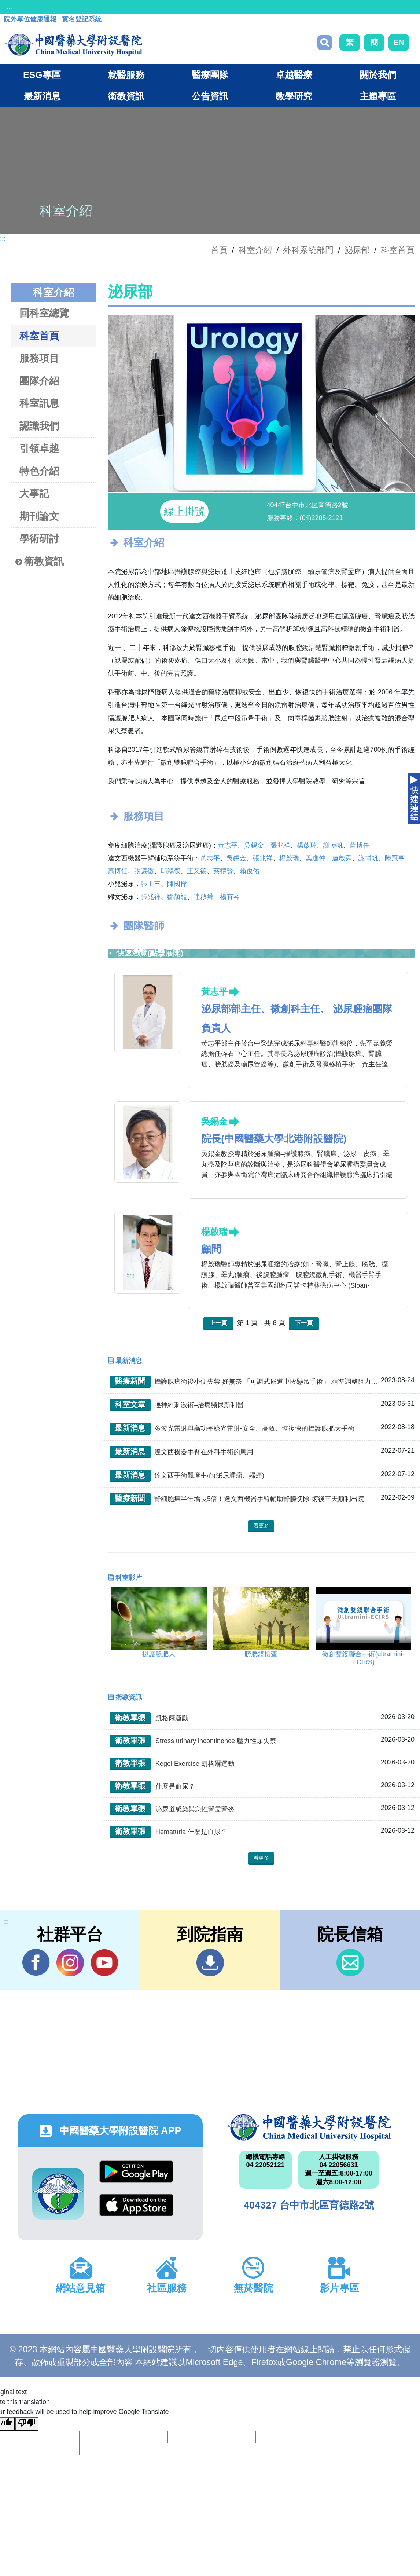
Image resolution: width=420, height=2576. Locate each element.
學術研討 (39, 538)
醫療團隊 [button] (210, 75)
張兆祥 (280, 847)
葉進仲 (315, 860)
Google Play (136, 2174)
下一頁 (304, 1325)
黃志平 (227, 847)
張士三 (151, 886)
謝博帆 (333, 847)
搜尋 (324, 42)
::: (9, 7)
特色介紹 (39, 471)
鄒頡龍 (177, 899)
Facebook (36, 1964)
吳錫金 (254, 847)
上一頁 (218, 1325)
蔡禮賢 (223, 873)
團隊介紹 (39, 381)
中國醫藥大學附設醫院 (309, 2130)
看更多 (261, 1528)
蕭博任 (359, 847)
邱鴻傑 (170, 873)
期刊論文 (39, 516)
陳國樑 (177, 886)
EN (398, 42)
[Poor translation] (26, 2426)
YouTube (104, 1964)
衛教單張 (130, 1720)
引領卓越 (39, 448)
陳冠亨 (395, 860)
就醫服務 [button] (126, 75)
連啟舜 (342, 860)
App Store (136, 2207)
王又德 (197, 873)
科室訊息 (39, 403)
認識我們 (39, 426)
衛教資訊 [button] (126, 96)
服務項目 (39, 358)
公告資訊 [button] (210, 96)
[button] (250, 484)
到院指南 (210, 1965)
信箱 (350, 1965)
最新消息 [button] (42, 96)
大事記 (34, 493)
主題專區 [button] (378, 96)
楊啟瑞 (307, 847)
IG (70, 1965)
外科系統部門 (308, 250)
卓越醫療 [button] (294, 75)
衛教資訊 (39, 562)
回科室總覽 (44, 313)
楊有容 (230, 899)
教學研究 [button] (294, 96)
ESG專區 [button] (42, 75)
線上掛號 (184, 513)
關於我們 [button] (378, 75)
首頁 (219, 250)
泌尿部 (357, 250)
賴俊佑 (249, 873)
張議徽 (144, 873)
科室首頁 (398, 250)
